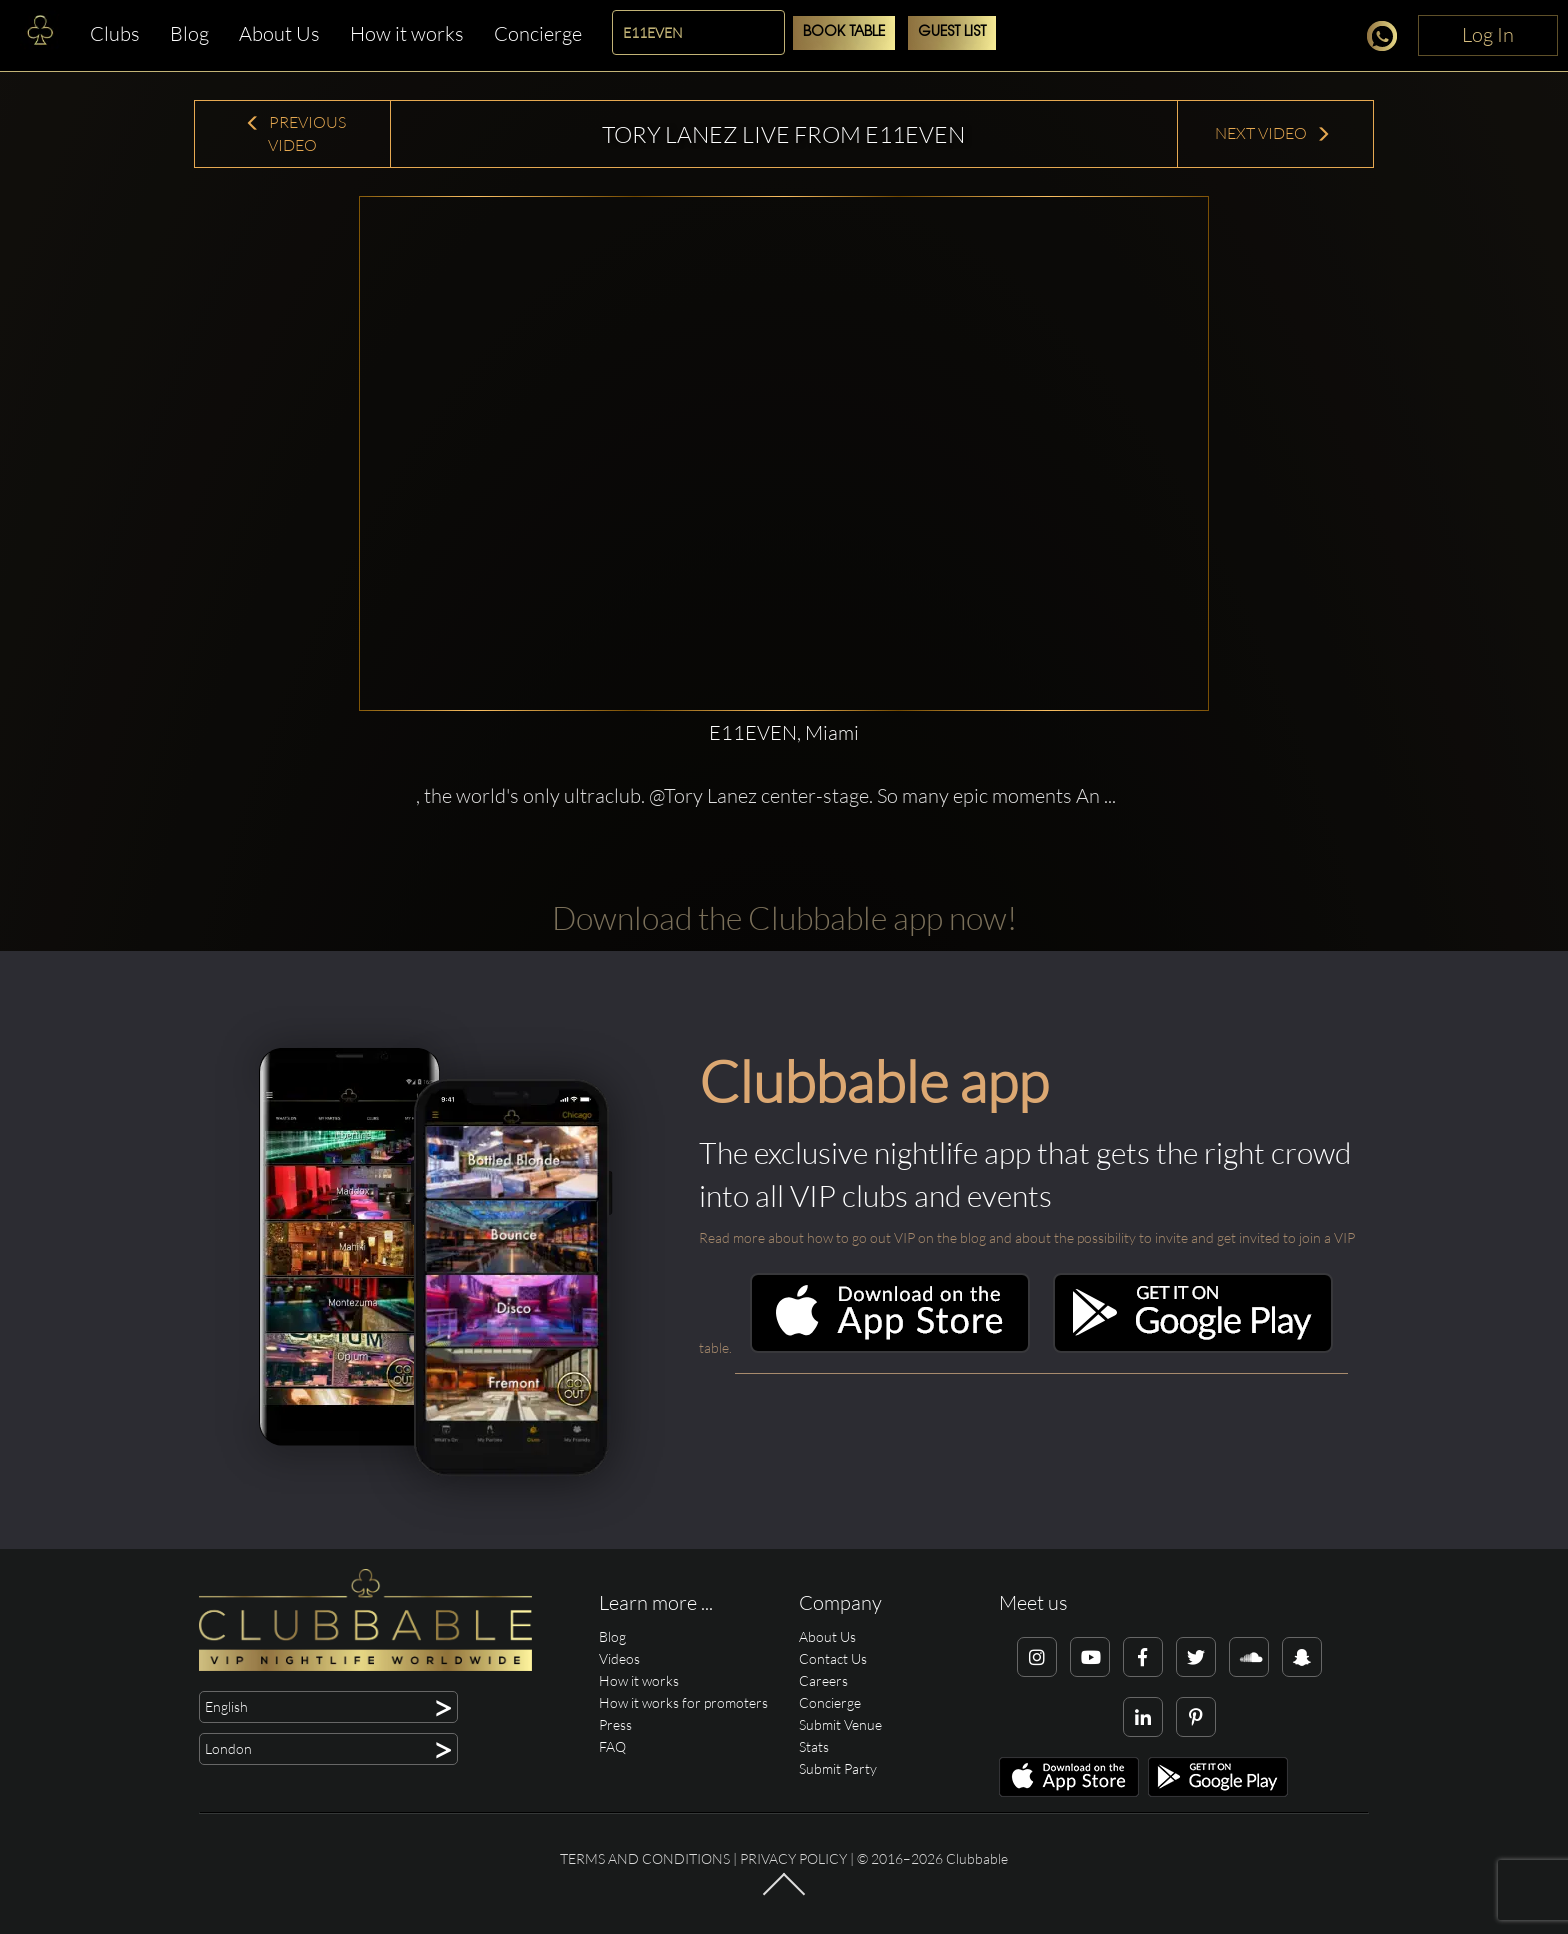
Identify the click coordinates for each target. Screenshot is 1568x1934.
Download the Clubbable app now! (784, 917)
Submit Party (838, 1768)
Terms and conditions (645, 1858)
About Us (279, 33)
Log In (1488, 34)
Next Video (1273, 133)
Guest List (952, 32)
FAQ (612, 1746)
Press (615, 1724)
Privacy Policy (793, 1858)
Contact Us (833, 1658)
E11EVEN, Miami (784, 732)
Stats (814, 1746)
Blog (189, 33)
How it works (407, 33)
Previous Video (295, 133)
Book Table (844, 32)
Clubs (115, 33)
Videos (619, 1658)
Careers (823, 1680)
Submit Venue (840, 1724)
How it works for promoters (683, 1702)
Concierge (538, 33)
